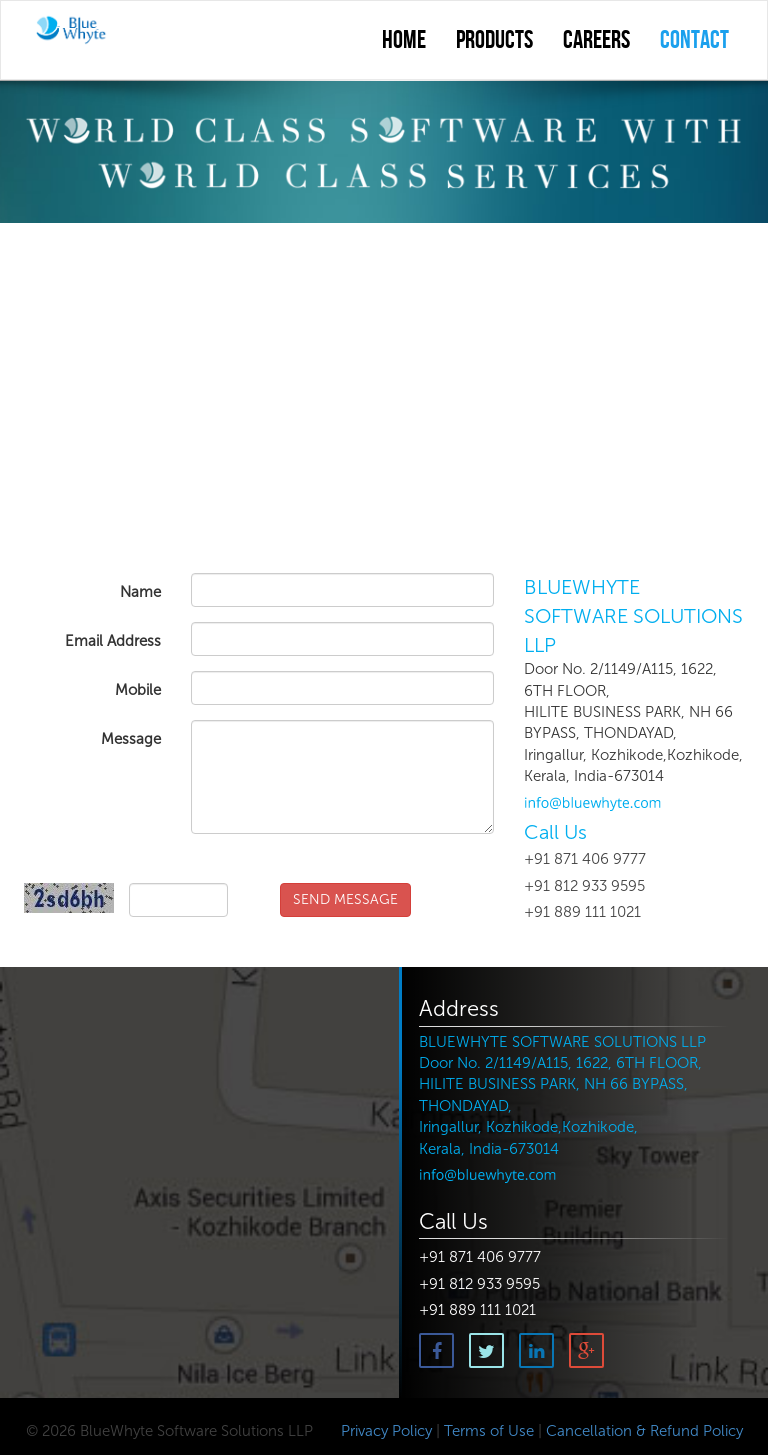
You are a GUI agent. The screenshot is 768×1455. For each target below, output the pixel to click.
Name (140, 592)
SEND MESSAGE (345, 899)
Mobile (138, 690)
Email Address (113, 641)
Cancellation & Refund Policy (644, 1431)
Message (131, 739)
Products (494, 41)
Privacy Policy (384, 1431)
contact (694, 41)
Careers (596, 41)
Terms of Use (489, 1431)
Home (404, 41)
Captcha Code (86, 860)
